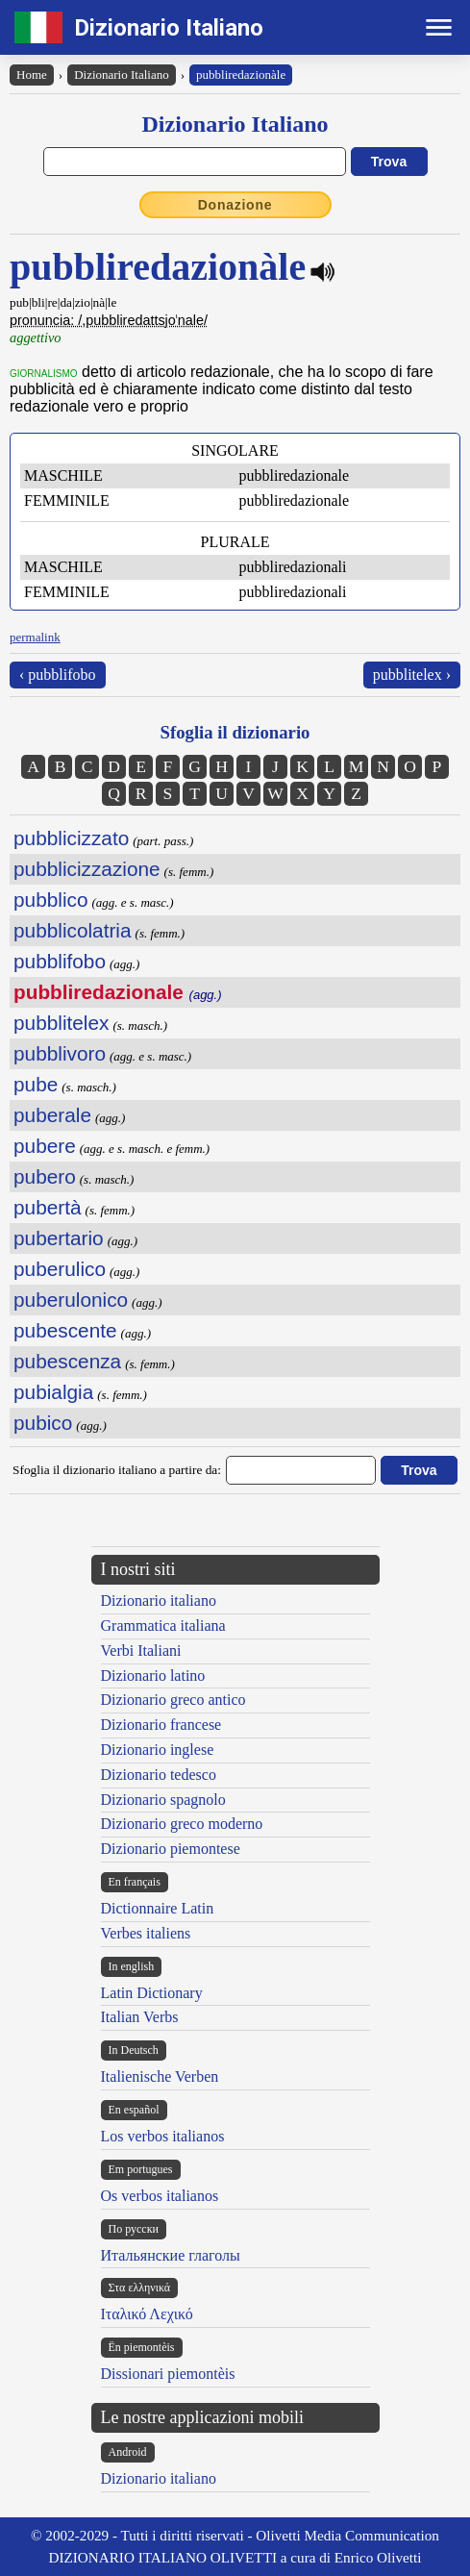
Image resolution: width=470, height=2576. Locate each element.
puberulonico (70, 1299)
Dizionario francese (161, 1724)
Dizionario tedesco (158, 1774)
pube (35, 1084)
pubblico (50, 899)
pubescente (65, 1330)
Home (31, 74)
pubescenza (67, 1361)
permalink (35, 637)
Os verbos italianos (160, 2196)
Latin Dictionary (152, 1993)
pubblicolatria (72, 930)
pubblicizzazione (87, 869)
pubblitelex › (412, 674)
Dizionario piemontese (170, 1848)
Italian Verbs (140, 2017)
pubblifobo (59, 961)
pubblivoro (59, 1053)
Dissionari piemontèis (168, 2373)
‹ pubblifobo (57, 674)
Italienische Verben (160, 2076)
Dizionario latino (153, 1675)
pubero (44, 1176)
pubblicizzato (71, 838)
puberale (52, 1115)
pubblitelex (61, 1023)
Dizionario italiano (158, 1600)
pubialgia (53, 1392)
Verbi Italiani (141, 1650)
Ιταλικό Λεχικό (147, 2314)
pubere (44, 1146)
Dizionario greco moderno (182, 1823)
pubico (42, 1423)
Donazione (235, 205)
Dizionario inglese (157, 1749)
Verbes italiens (146, 1933)
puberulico (59, 1269)
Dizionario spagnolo (163, 1799)
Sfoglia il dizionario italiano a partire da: (116, 1470)
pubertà (47, 1207)
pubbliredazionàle (240, 74)
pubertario (58, 1238)
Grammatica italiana (163, 1625)
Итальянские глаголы (170, 2255)
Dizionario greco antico (173, 1699)
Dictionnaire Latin (157, 1908)
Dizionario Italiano (168, 27)
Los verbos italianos (163, 2136)
